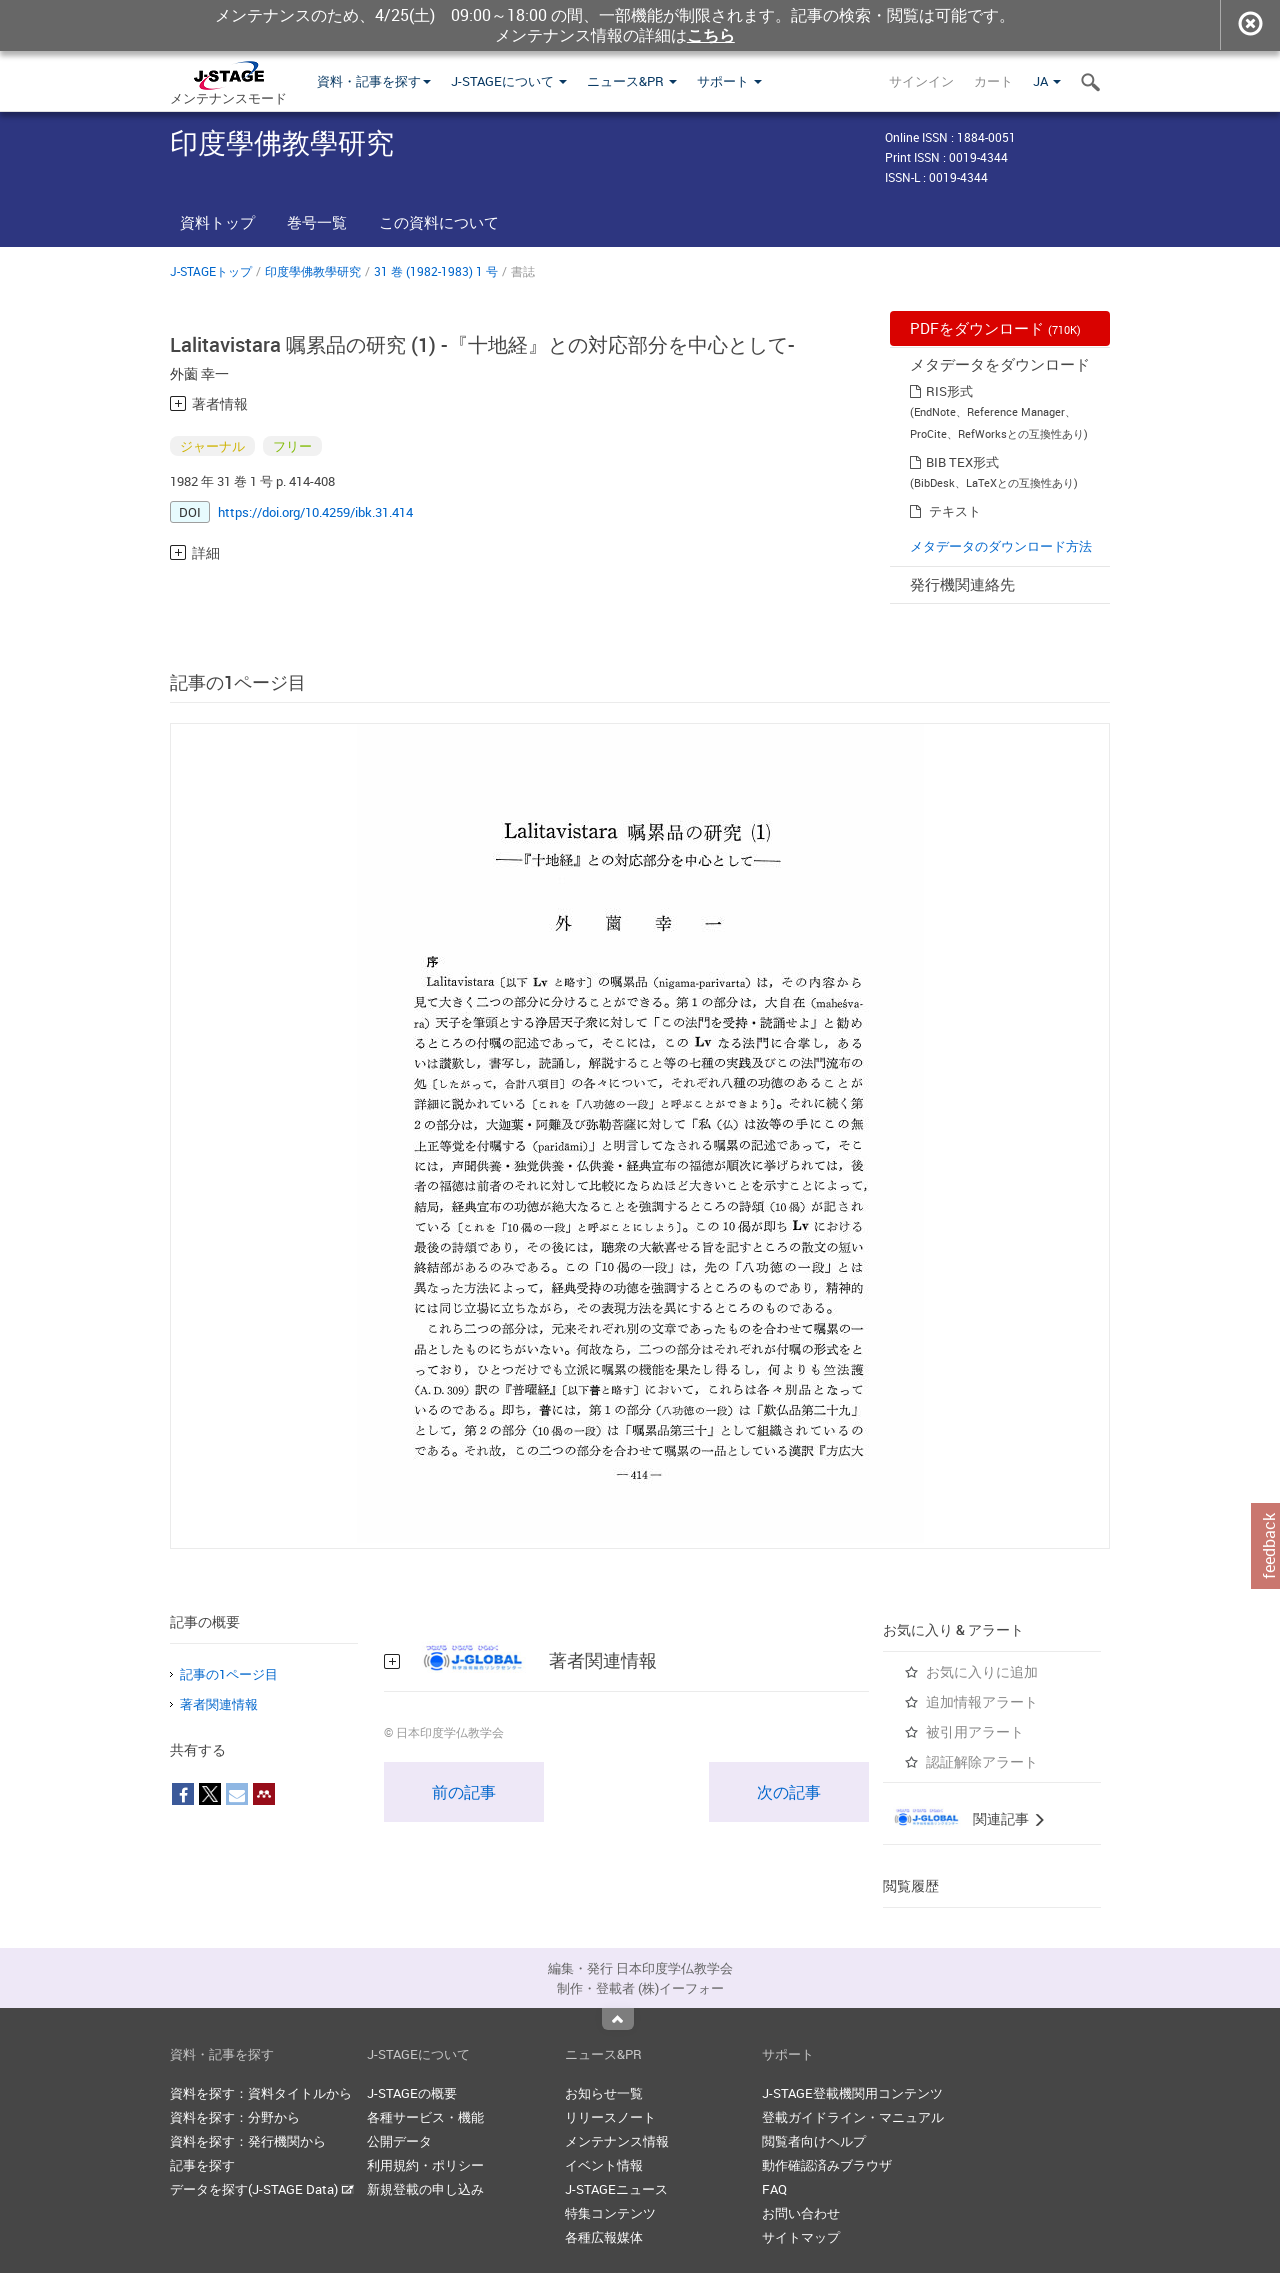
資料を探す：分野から (235, 2117)
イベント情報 (604, 2165)
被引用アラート (975, 1731)
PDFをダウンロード (995, 328)
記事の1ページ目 (229, 1674)
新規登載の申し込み (425, 2189)
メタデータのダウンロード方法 (1001, 546)
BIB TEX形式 (962, 462)
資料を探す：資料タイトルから (261, 2093)
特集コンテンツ (610, 2213)
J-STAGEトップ (211, 271)
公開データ (399, 2141)
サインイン (921, 81)
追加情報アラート (982, 1701)
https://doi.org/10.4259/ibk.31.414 (315, 512)
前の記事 (464, 1792)
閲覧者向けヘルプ (814, 2141)
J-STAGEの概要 (412, 2093)
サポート (729, 81)
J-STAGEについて (509, 81)
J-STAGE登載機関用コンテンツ (852, 2093)
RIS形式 (949, 391)
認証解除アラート (982, 1761)
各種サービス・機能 (425, 2117)
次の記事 (789, 1792)
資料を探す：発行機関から (248, 2141)
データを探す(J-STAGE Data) (262, 2189)
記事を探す (202, 2165)
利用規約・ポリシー (425, 2165)
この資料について (439, 222)
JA (1047, 81)
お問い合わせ (801, 2213)
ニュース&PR (632, 81)
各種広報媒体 (604, 2237)
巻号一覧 (317, 222)
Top (618, 2019)
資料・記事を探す (374, 81)
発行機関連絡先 (962, 584)
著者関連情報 (219, 1704)
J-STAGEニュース (616, 2189)
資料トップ (217, 222)
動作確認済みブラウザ (827, 2165)
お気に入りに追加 (982, 1671)
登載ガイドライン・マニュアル (853, 2117)
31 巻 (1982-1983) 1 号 (436, 271)
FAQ (774, 2189)
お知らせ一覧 (604, 2093)
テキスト (955, 511)
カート (993, 81)
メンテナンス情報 (617, 2141)
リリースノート (610, 2117)
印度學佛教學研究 (313, 271)
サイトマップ (801, 2237)
